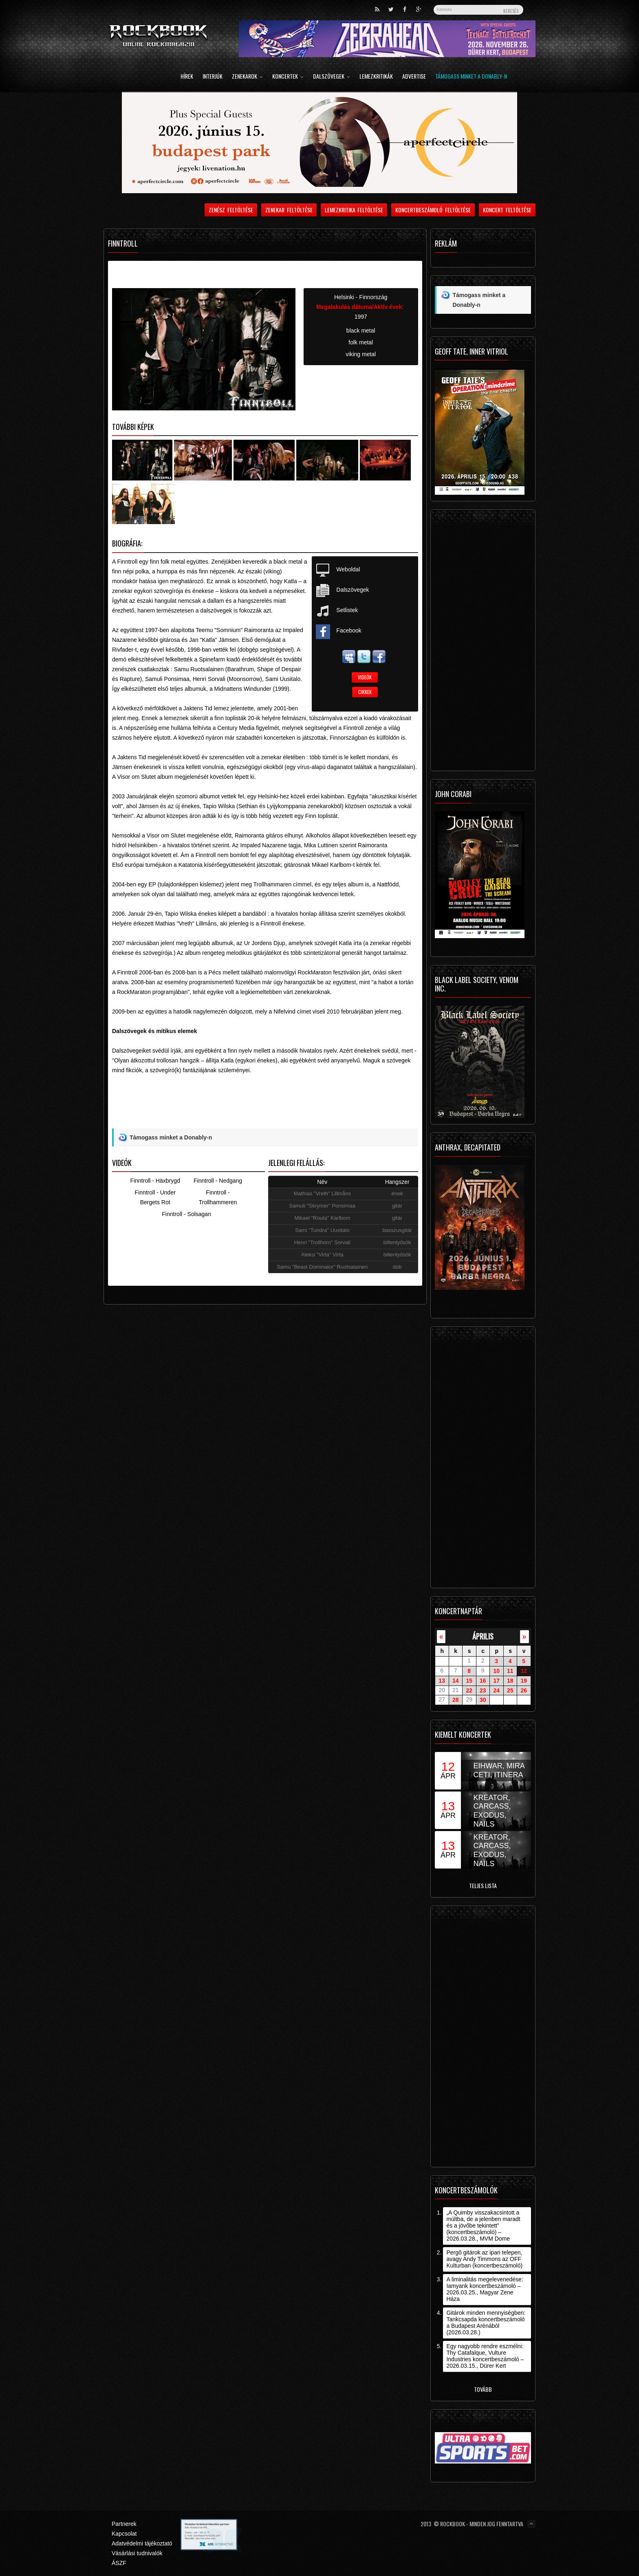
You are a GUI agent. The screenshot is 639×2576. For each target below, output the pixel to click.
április (483, 1636)
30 (483, 1700)
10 (496, 1671)
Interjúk (213, 76)
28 (455, 1700)
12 (523, 1671)
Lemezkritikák (376, 76)
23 (483, 1690)
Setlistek (347, 610)
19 (523, 1680)
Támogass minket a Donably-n (471, 76)
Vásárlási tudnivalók (137, 2553)
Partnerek (124, 2524)
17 (496, 1680)
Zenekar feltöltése (289, 209)
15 (469, 1680)
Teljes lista (483, 1885)
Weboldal (348, 569)
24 (496, 1690)
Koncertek (288, 76)
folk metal (360, 342)
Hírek (187, 76)
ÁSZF (119, 2563)
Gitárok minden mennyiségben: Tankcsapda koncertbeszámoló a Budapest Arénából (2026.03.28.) (485, 2322)
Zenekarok (247, 76)
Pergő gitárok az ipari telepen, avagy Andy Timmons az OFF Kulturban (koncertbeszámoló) (484, 2259)
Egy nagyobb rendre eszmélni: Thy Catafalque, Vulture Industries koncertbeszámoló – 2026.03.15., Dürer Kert (485, 2356)
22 (469, 1690)
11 (510, 1671)
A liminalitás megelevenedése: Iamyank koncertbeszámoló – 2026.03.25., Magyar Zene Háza (484, 2289)
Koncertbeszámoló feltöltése (433, 209)
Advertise (414, 76)
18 (510, 1680)
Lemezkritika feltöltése (354, 209)
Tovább (483, 2389)
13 (441, 1680)
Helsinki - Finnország (361, 297)
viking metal (361, 354)
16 (483, 1680)
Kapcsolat (124, 2533)
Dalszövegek (331, 76)
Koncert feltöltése (507, 209)
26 (523, 1690)
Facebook (348, 630)
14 (455, 1680)
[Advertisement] (265, 1109)
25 (510, 1690)
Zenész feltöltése (231, 209)
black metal (360, 330)
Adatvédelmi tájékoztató (142, 2543)
